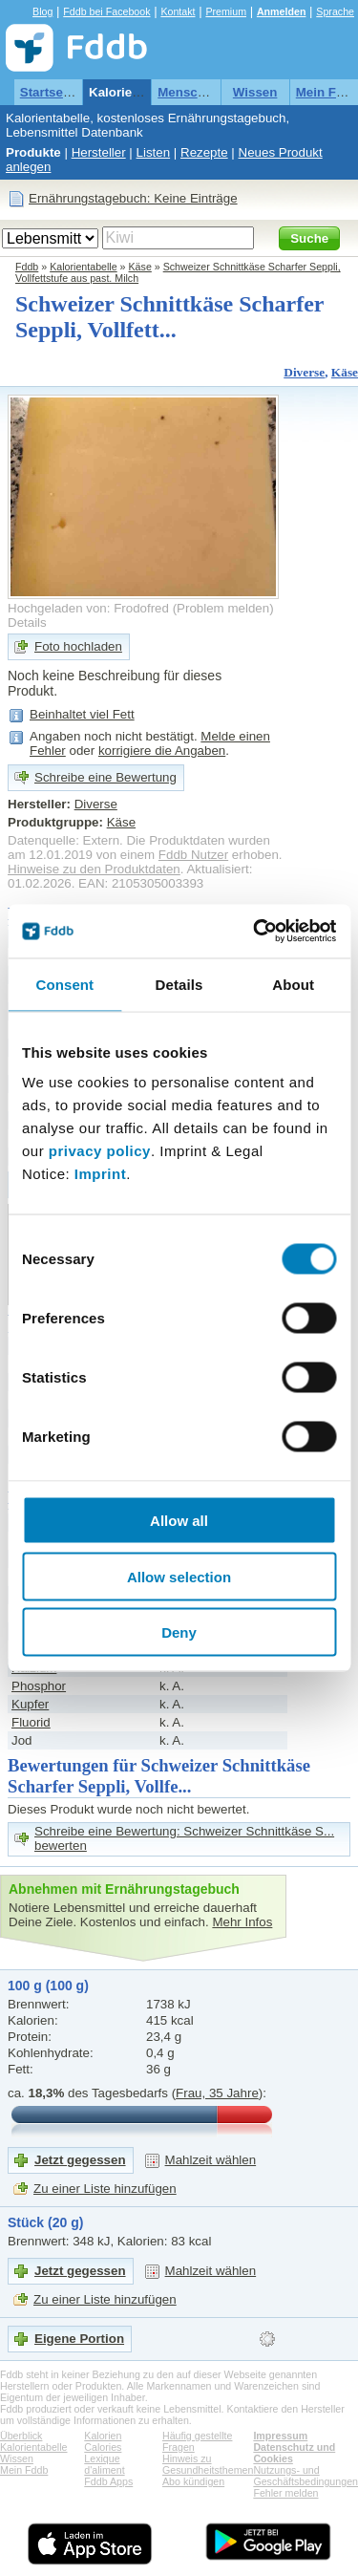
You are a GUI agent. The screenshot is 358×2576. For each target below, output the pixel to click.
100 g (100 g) (48, 1985)
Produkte (33, 152)
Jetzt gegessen (80, 2160)
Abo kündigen (193, 2481)
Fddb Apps (108, 2481)
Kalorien (102, 2435)
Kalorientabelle (134, 92)
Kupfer (30, 1704)
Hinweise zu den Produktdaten (94, 869)
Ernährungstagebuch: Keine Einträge (133, 198)
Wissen (255, 92)
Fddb (26, 266)
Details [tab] (179, 984)
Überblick (21, 2435)
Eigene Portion (79, 2338)
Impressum (280, 2435)
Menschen (189, 92)
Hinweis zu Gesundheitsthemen (207, 2464)
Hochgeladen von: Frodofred (88, 608)
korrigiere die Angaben (161, 750)
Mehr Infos (242, 1922)
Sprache (335, 11)
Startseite (49, 92)
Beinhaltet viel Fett (82, 714)
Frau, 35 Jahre (217, 2093)
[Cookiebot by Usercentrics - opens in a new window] (255, 931)
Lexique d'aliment (104, 2464)
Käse (140, 266)
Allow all (179, 1521)
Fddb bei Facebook (106, 11)
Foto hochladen (78, 646)
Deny (179, 1632)
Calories (102, 2447)
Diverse (304, 372)
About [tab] (293, 984)
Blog (42, 11)
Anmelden (281, 11)
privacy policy (100, 1151)
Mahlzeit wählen (211, 2160)
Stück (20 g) (45, 2222)
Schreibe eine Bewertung (105, 777)
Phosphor (38, 1686)
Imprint (100, 1174)
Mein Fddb (24, 2470)
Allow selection (179, 1576)
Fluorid (31, 1722)
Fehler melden (285, 2493)
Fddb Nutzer (193, 855)
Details (27, 622)
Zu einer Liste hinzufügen (105, 2188)
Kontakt (177, 11)
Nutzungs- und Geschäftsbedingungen (305, 2475)
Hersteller (99, 152)
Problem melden (223, 608)
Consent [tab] (64, 984)
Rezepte (204, 152)
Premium (225, 11)
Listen (154, 152)
